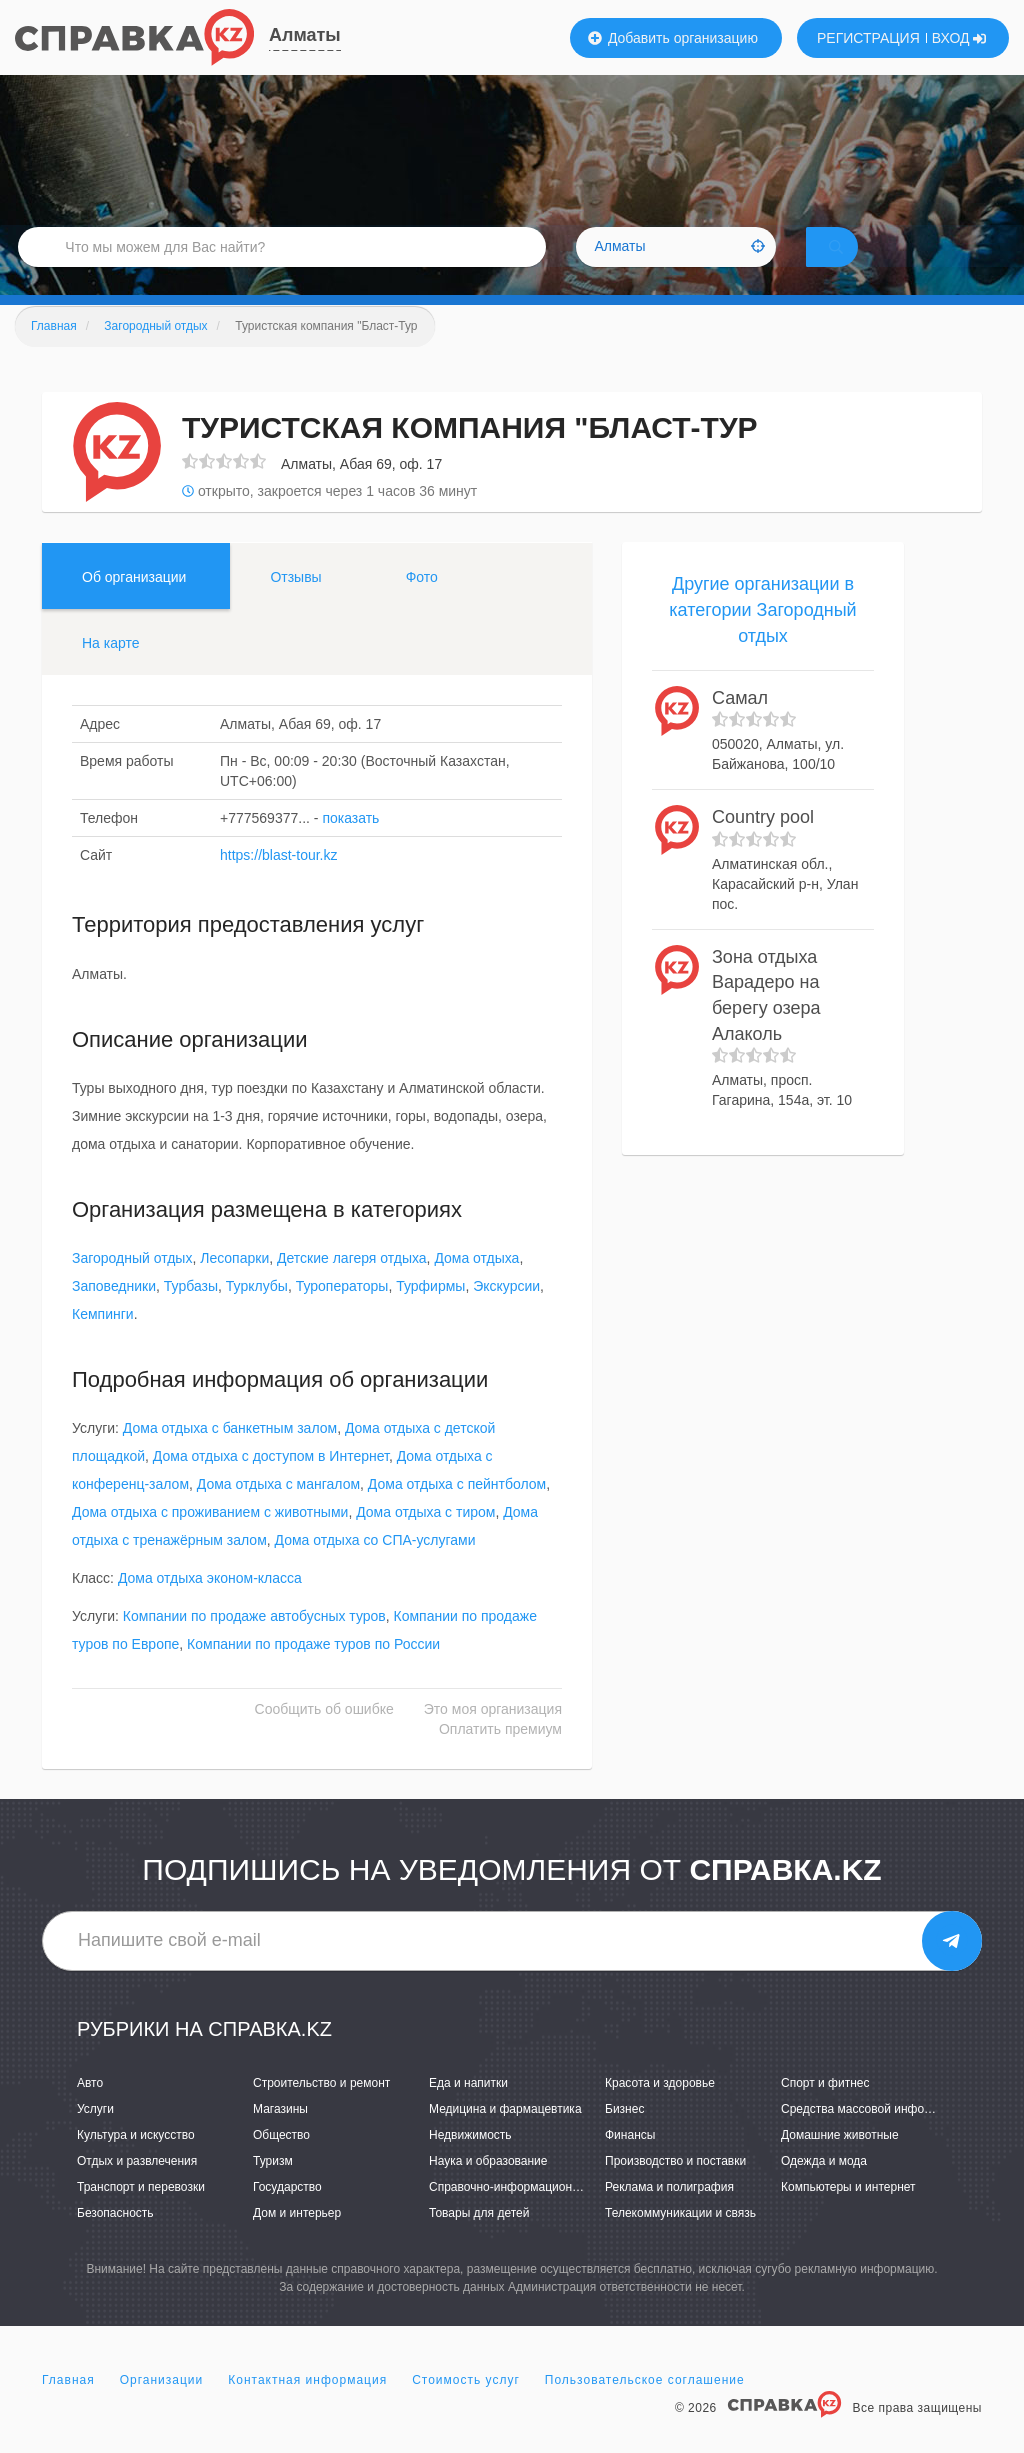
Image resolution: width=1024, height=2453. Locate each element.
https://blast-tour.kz (279, 883)
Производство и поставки (675, 2189)
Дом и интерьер (297, 2241)
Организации (162, 2407)
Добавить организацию (673, 38)
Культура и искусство (136, 2163)
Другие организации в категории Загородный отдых (762, 637)
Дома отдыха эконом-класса (210, 1606)
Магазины (280, 2136)
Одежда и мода (824, 2189)
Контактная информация (307, 2407)
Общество (281, 2163)
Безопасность (115, 2241)
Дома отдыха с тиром (425, 1540)
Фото (422, 605)
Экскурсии (506, 1314)
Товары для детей (479, 2241)
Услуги (95, 2136)
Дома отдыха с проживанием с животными (210, 1540)
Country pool (763, 845)
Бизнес (624, 2136)
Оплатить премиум (500, 1757)
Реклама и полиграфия (669, 2215)
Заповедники (114, 1314)
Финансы (630, 2163)
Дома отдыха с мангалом (278, 1512)
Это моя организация (493, 1737)
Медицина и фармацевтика (505, 2136)
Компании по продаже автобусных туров (254, 1644)
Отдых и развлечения (137, 2189)
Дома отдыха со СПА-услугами (375, 1568)
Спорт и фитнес (825, 2110)
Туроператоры (342, 1314)
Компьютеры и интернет (848, 2215)
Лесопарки (234, 1286)
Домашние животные (840, 2163)
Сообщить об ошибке (324, 1737)
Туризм (273, 2189)
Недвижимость (470, 2163)
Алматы (305, 35)
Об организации (134, 605)
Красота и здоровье (660, 2110)
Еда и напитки (468, 2110)
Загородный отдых (132, 1286)
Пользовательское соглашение (645, 2407)
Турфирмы (430, 1314)
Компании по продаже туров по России (313, 1672)
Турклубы (257, 1314)
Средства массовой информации (873, 2136)
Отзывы (295, 605)
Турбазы (191, 1314)
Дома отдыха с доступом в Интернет (271, 1484)
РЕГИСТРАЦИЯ (868, 38)
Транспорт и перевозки (141, 2215)
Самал (740, 725)
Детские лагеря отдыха (352, 1286)
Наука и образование (488, 2189)
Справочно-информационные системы (537, 2215)
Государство (287, 2215)
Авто (90, 2110)
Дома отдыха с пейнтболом (457, 1512)
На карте (111, 671)
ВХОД (959, 38)
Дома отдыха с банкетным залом (230, 1456)
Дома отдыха (476, 1286)
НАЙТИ (864, 264)
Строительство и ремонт (321, 2110)
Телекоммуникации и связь (680, 2241)
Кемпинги (103, 1342)
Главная (68, 2407)
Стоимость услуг (466, 2407)
